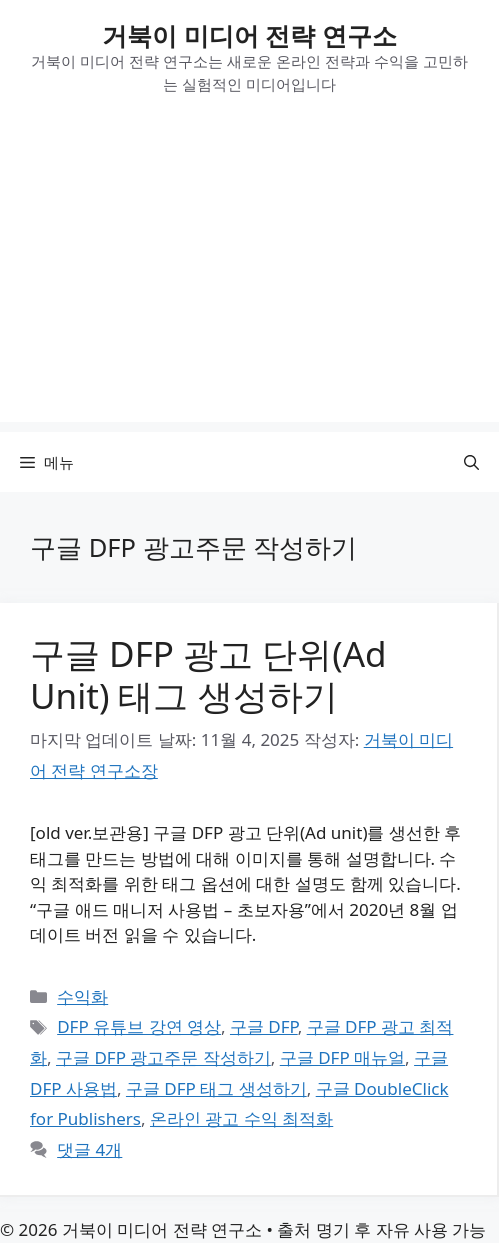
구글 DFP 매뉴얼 (342, 1057)
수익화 (82, 996)
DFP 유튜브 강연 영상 (139, 1026)
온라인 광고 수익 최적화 (241, 1118)
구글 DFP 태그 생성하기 (216, 1088)
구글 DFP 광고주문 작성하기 (163, 1057)
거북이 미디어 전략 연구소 (249, 35)
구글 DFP (264, 1026)
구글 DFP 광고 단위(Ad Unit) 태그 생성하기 (208, 674)
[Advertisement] (249, 282)
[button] (471, 462)
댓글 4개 (89, 1149)
